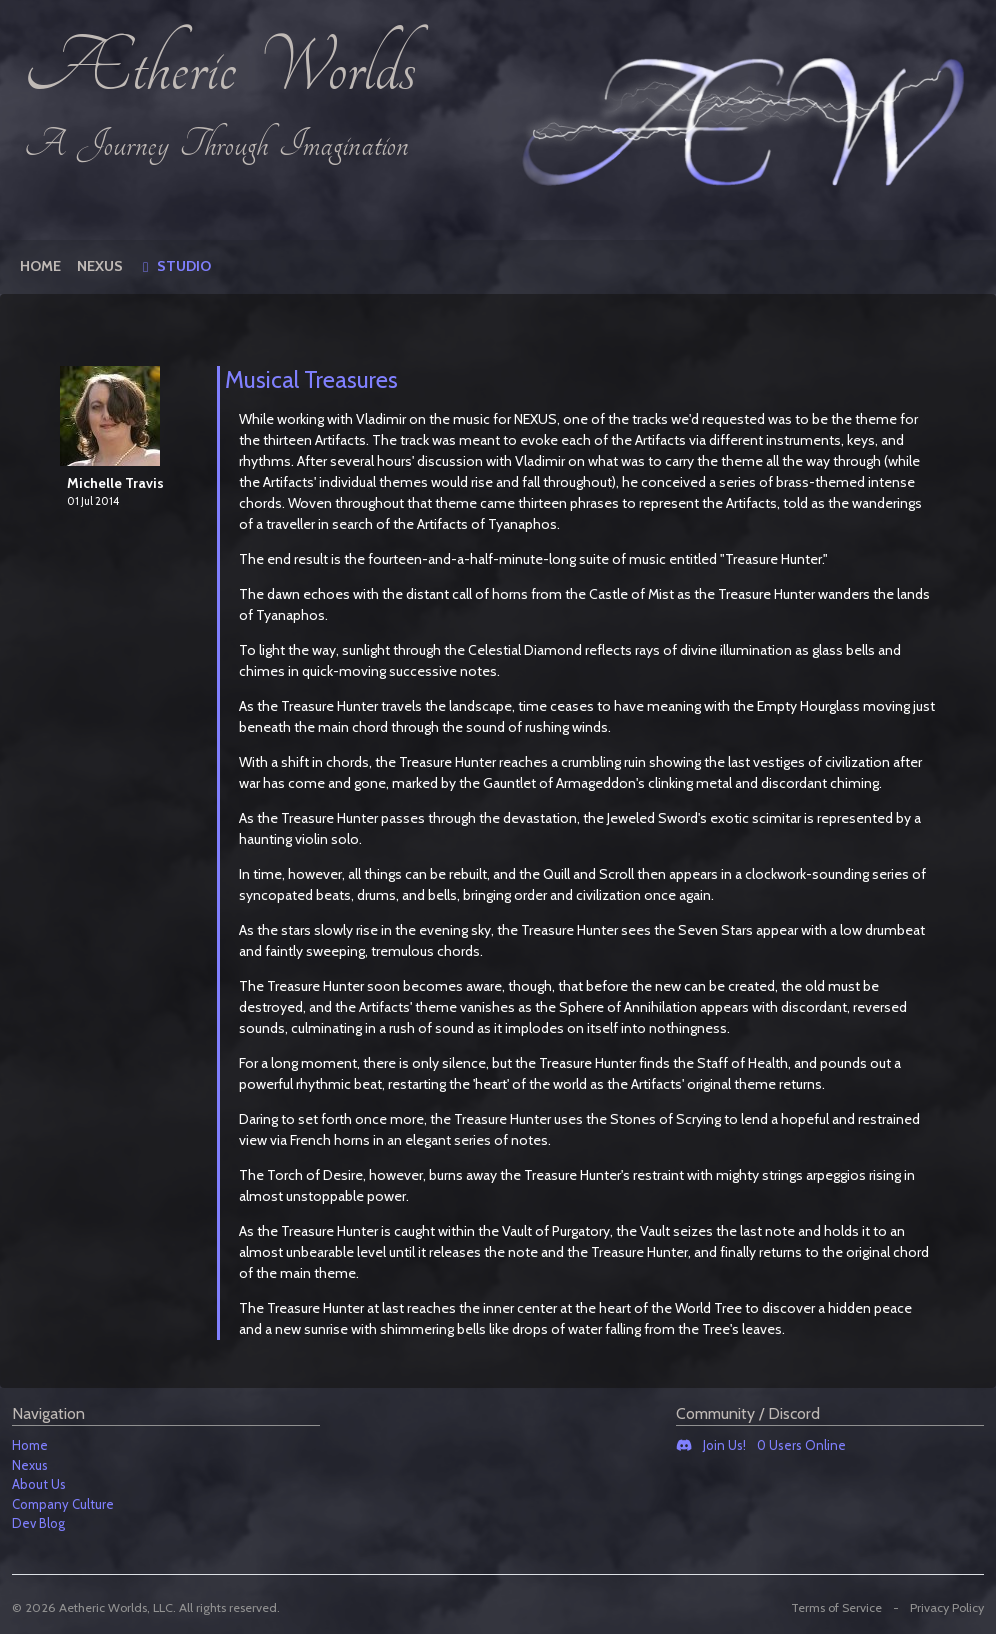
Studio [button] (182, 266)
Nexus (100, 266)
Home (40, 266)
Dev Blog (38, 1523)
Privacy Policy (947, 1607)
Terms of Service (836, 1607)
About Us (39, 1484)
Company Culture (63, 1504)
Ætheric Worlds (220, 70)
